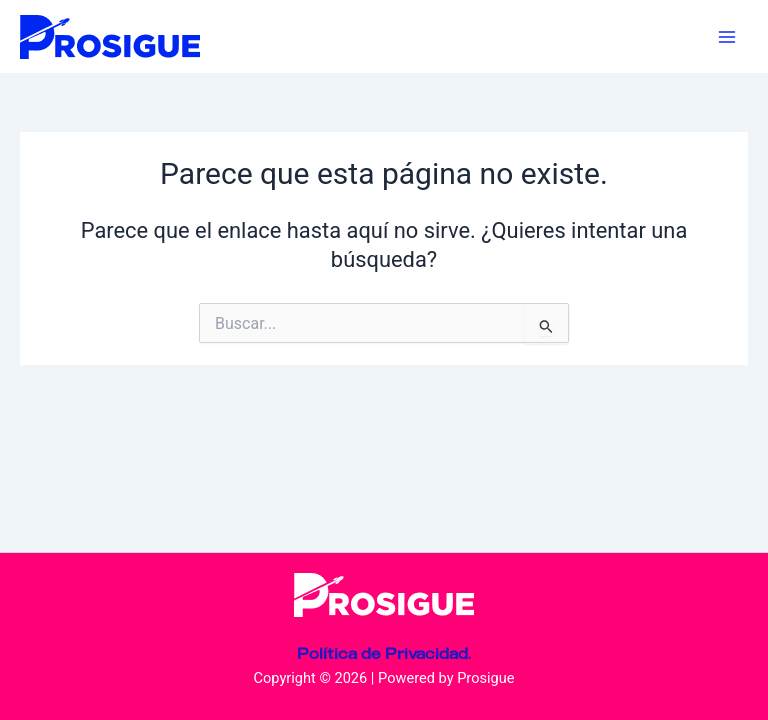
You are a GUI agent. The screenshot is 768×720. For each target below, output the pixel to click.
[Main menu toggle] (727, 37)
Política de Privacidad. (384, 653)
